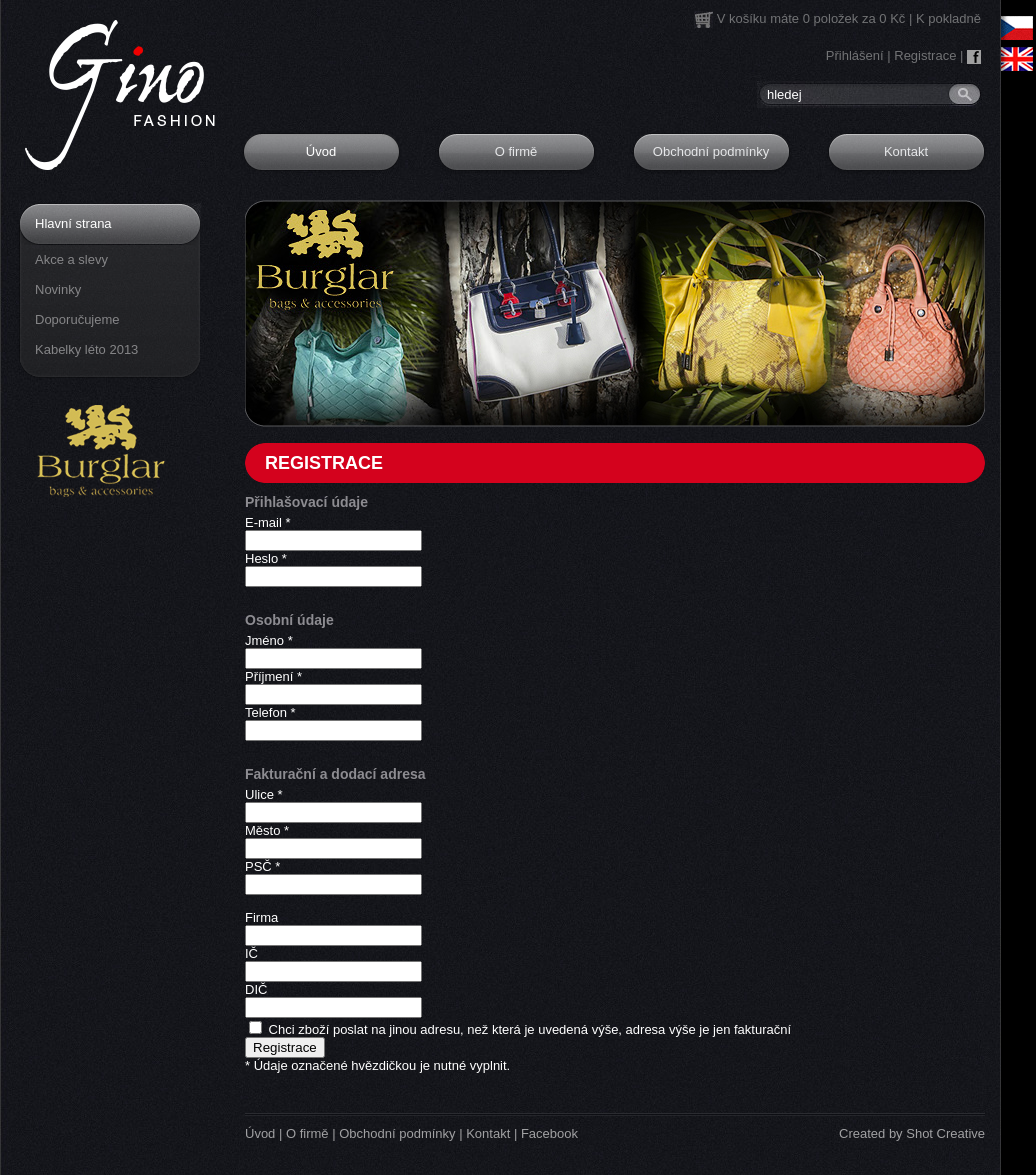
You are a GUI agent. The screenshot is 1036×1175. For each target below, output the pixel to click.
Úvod (321, 151)
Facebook (549, 1133)
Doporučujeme (77, 319)
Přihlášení (855, 55)
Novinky (58, 289)
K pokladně (948, 18)
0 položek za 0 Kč (854, 18)
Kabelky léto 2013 (86, 349)
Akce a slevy (71, 259)
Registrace (925, 55)
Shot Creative (945, 1133)
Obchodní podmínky (711, 151)
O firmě (516, 151)
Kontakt (906, 151)
